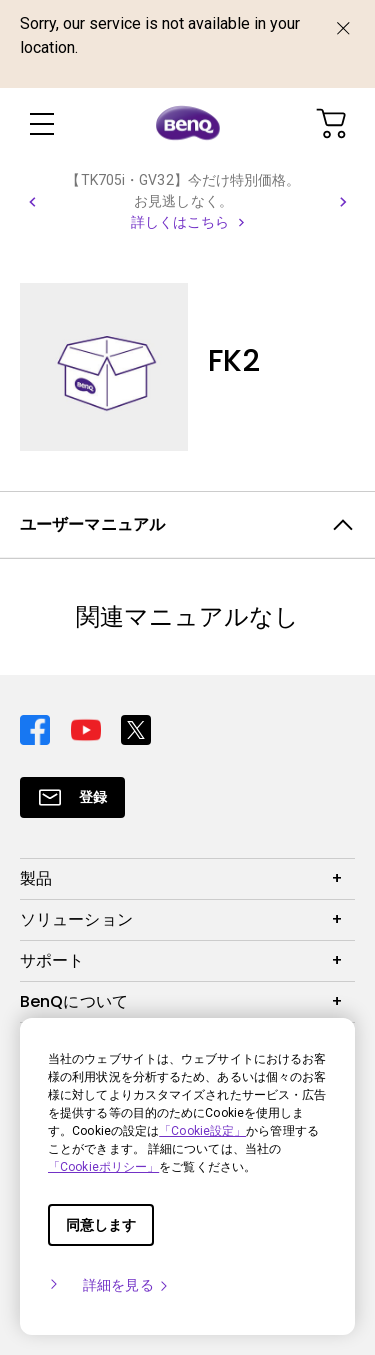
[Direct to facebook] (37, 727)
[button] (32, 202)
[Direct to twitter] (136, 727)
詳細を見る (126, 1285)
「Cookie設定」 (202, 1131)
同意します (101, 1225)
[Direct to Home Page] (188, 124)
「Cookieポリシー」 (103, 1167)
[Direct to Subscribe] (72, 797)
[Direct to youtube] (88, 727)
